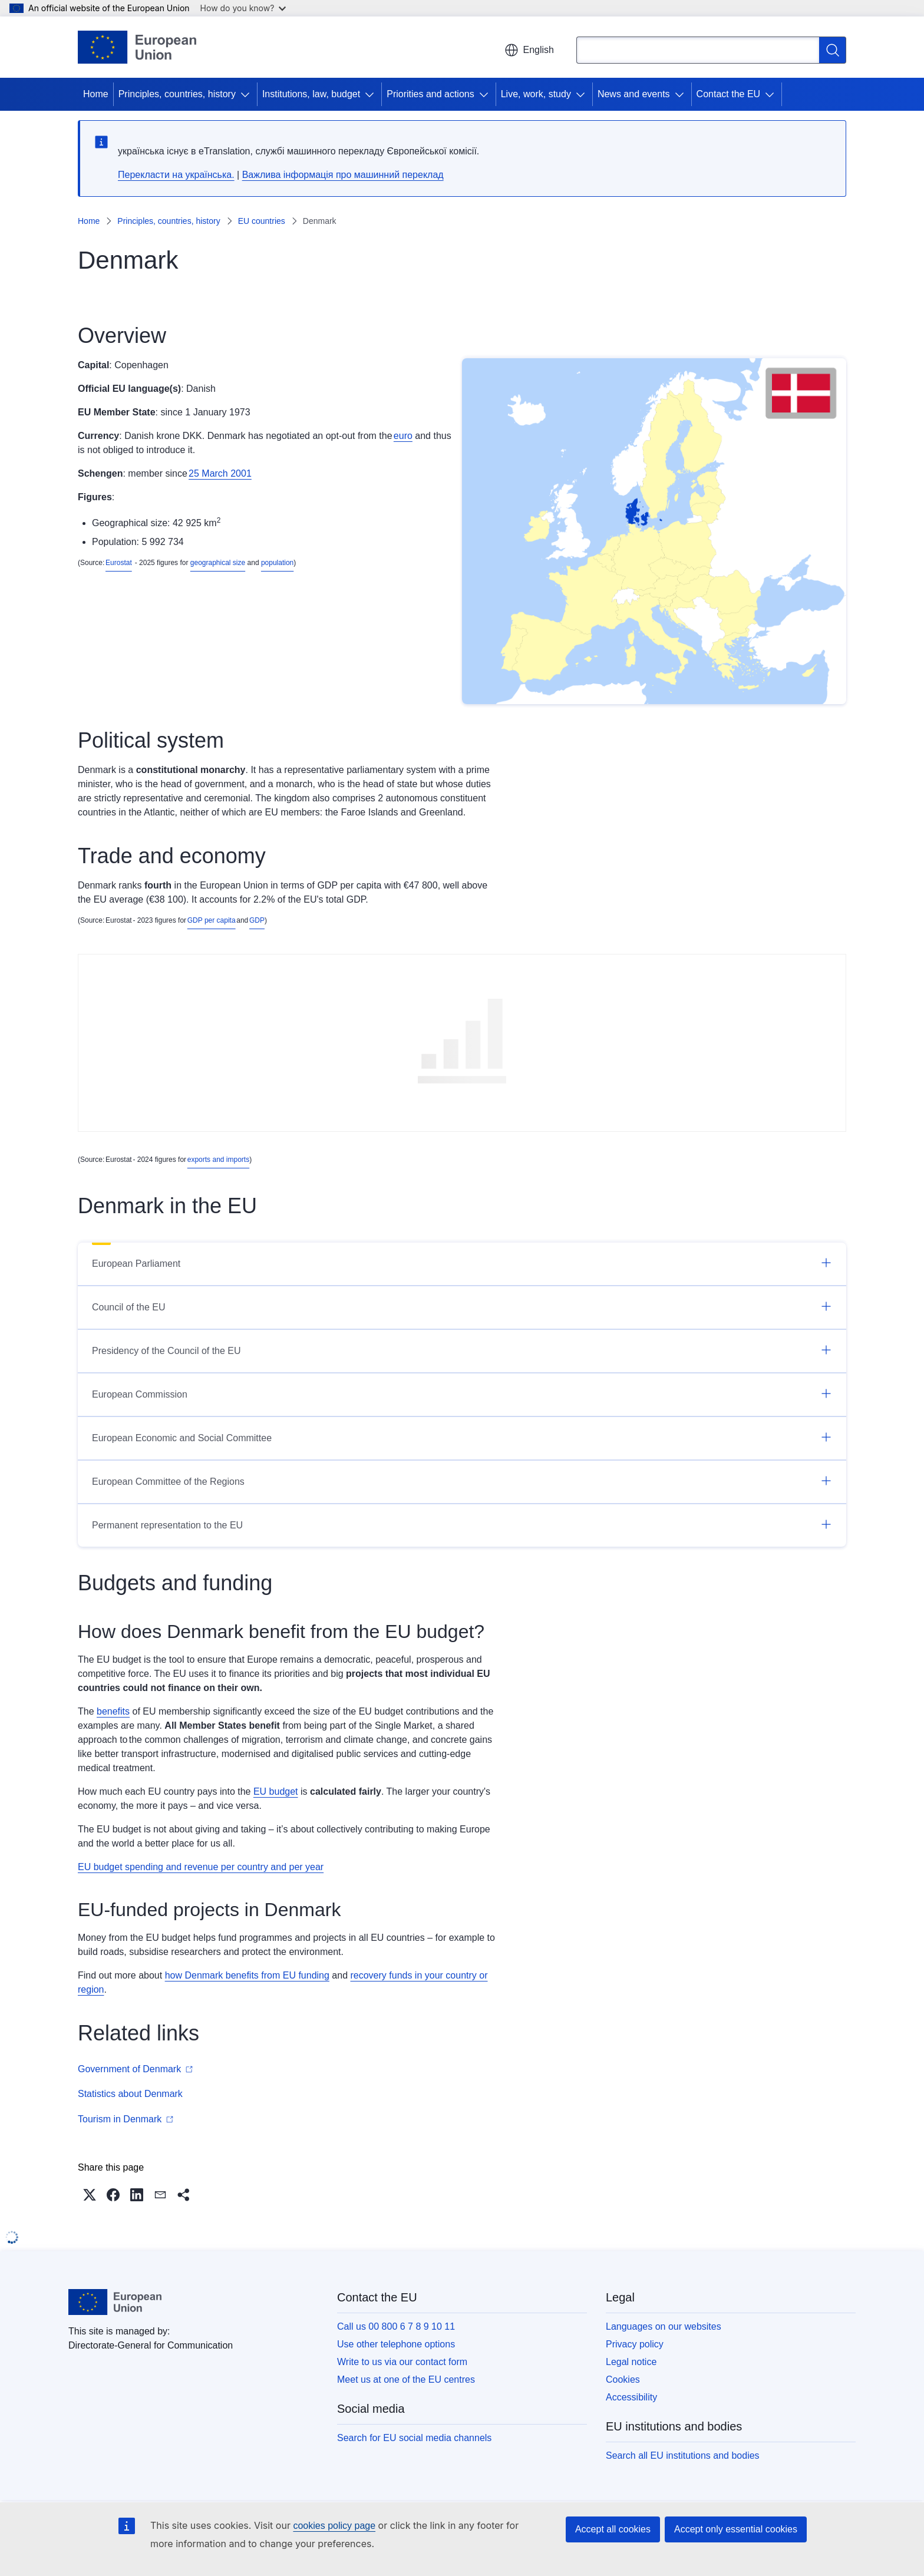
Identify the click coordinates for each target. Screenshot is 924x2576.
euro (403, 436)
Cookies (623, 2379)
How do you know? (243, 8)
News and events (634, 94)
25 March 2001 (220, 473)
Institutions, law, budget (311, 94)
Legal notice (631, 2362)
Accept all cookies (613, 2529)
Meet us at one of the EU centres (406, 2379)
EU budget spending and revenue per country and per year (201, 1867)
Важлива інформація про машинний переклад (343, 175)
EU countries (261, 221)
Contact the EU (729, 94)
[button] (89, 2194)
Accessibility (631, 2397)
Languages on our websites (663, 2326)
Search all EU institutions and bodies (683, 2455)
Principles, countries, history (177, 94)
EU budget (275, 1791)
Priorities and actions (430, 94)
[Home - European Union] (137, 47)
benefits (113, 1711)
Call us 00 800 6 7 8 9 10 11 (396, 2326)
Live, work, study (536, 94)
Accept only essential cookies (735, 2529)
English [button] (529, 50)
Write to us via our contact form (402, 2362)
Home (95, 94)
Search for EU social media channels (414, 2438)
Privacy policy (635, 2344)
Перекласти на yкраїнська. (176, 175)
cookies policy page (334, 2526)
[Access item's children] (247, 94)
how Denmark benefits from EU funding (247, 1975)
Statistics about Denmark (130, 2094)
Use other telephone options (396, 2344)
